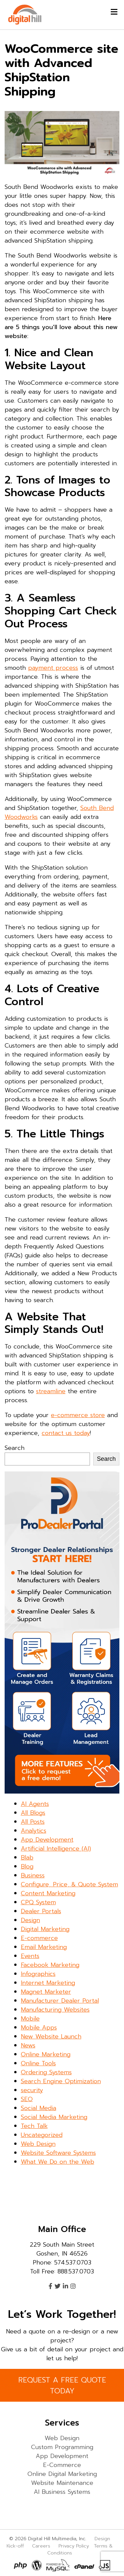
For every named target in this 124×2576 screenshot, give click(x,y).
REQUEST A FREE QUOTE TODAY (62, 2385)
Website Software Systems (58, 2152)
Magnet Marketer (46, 1991)
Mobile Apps (39, 2027)
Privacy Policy (74, 2545)
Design (30, 1920)
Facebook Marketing (50, 1965)
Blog (27, 1866)
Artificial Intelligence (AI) (56, 1848)
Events (30, 1956)
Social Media (38, 2108)
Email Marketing (44, 1947)
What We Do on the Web (57, 2161)
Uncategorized (41, 2135)
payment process (53, 667)
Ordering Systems (46, 2072)
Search (14, 1448)
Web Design (38, 2143)
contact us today (66, 1433)
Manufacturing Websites (55, 2009)
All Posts (33, 1821)
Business (33, 1875)
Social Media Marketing (54, 2117)
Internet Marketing (48, 1982)
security (32, 2090)
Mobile (30, 2018)
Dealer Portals (41, 1911)
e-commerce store (78, 1415)
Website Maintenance (62, 2483)
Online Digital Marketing (62, 2474)
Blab (27, 1857)
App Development (47, 1839)
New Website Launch (51, 2036)
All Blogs (33, 1812)
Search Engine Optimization (61, 2081)
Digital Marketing (45, 1929)
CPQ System (38, 1902)
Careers (41, 2545)
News (28, 2045)
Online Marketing (45, 2054)
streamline (50, 1391)
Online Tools (38, 2063)
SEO (27, 2099)
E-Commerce (62, 2465)
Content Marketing (48, 1893)
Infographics (38, 1973)
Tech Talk (34, 2126)
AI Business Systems (62, 2491)
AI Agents (35, 1803)
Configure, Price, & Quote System (69, 1884)
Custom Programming (62, 2447)
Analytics (33, 1830)
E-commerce (39, 1938)
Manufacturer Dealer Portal (60, 2000)
